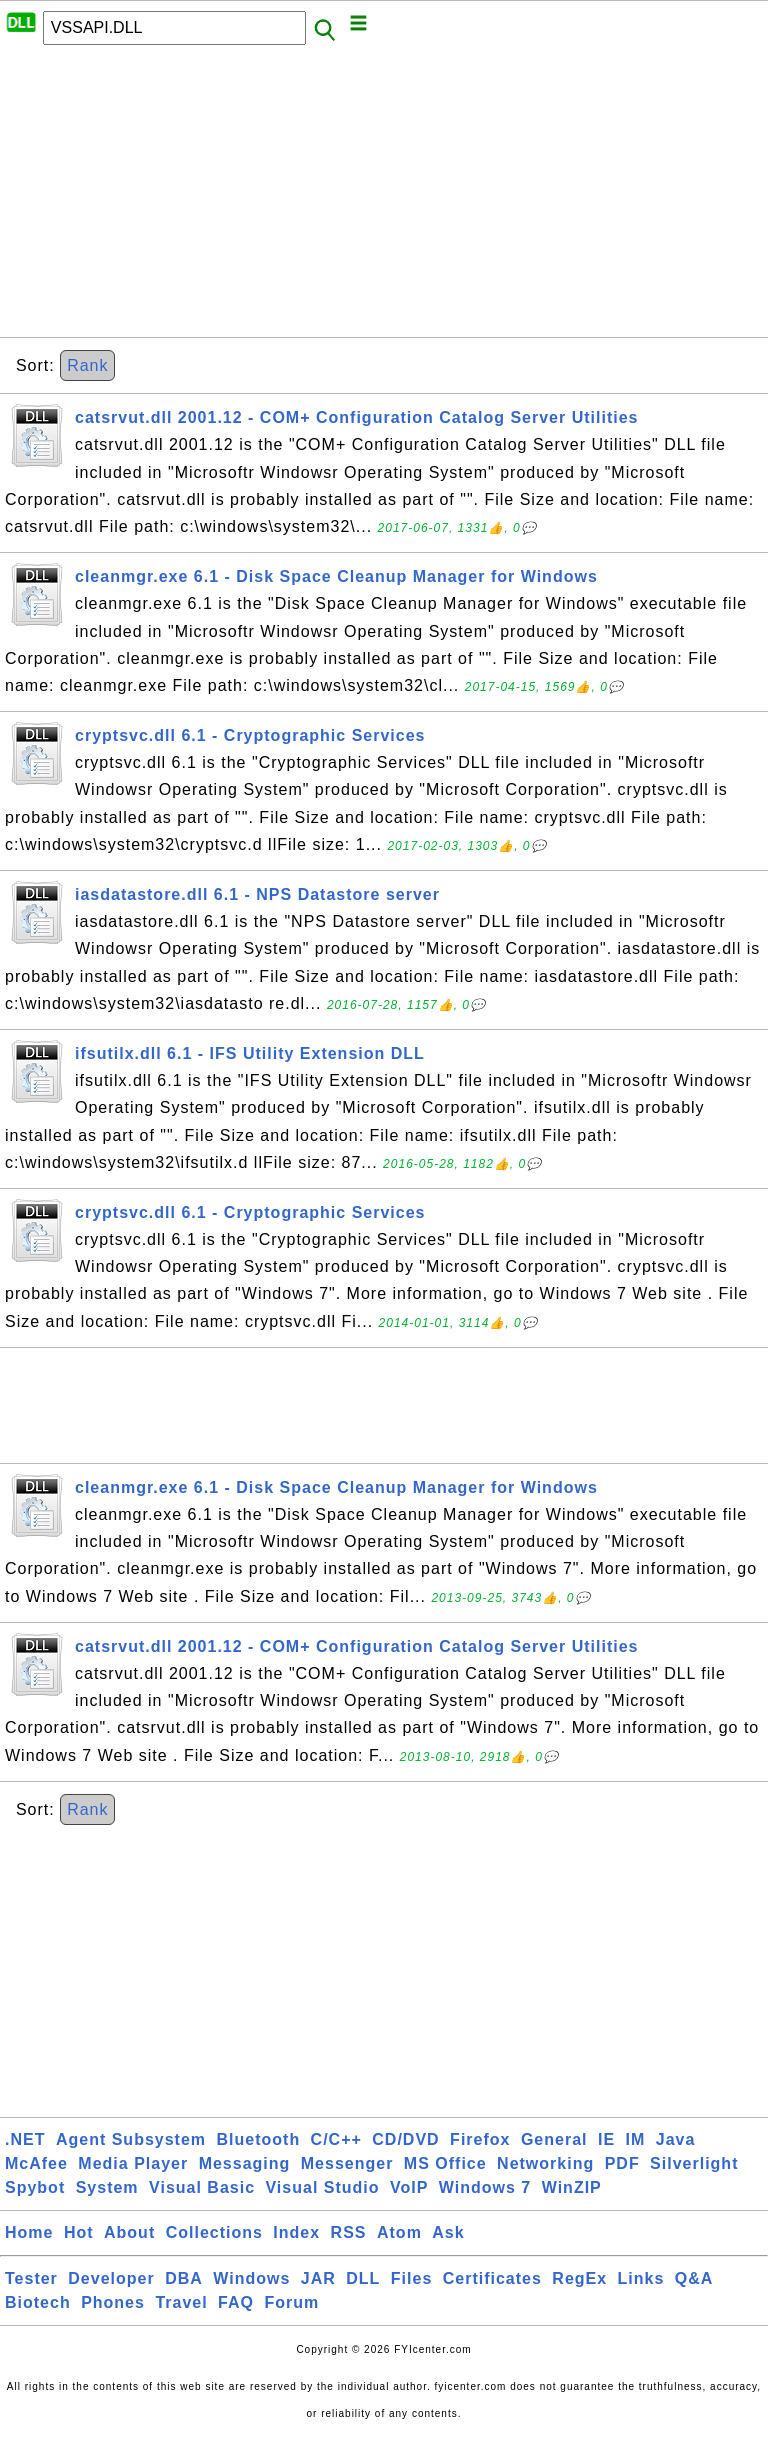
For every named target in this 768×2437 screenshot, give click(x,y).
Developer (111, 2278)
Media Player (133, 2163)
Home (29, 2232)
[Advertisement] (384, 197)
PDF (622, 2163)
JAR (318, 2278)
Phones (113, 2302)
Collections (214, 2232)
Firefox (480, 2139)
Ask (448, 2232)
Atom (399, 2232)
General (554, 2139)
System (107, 2187)
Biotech (38, 2302)
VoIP (409, 2187)
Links (641, 2278)
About (129, 2232)
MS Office (445, 2163)
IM (636, 2139)
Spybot (35, 2187)
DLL (363, 2278)
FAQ (236, 2302)
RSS (349, 2232)
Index (296, 2232)
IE (606, 2139)
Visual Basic (202, 2187)
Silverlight (694, 2163)
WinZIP (572, 2187)
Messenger (347, 2163)
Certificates (492, 2278)
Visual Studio (322, 2187)
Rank (87, 365)
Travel (181, 2302)
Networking (545, 2163)
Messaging (245, 2163)
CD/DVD (405, 2139)
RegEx (579, 2278)
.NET (25, 2139)
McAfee (36, 2163)
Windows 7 (485, 2187)
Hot (79, 2232)
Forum (291, 2302)
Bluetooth (259, 2139)
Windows (251, 2278)
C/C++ (336, 2139)
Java (676, 2139)
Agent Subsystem (131, 2139)
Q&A (694, 2278)
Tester (31, 2278)
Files (411, 2278)
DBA (184, 2278)
